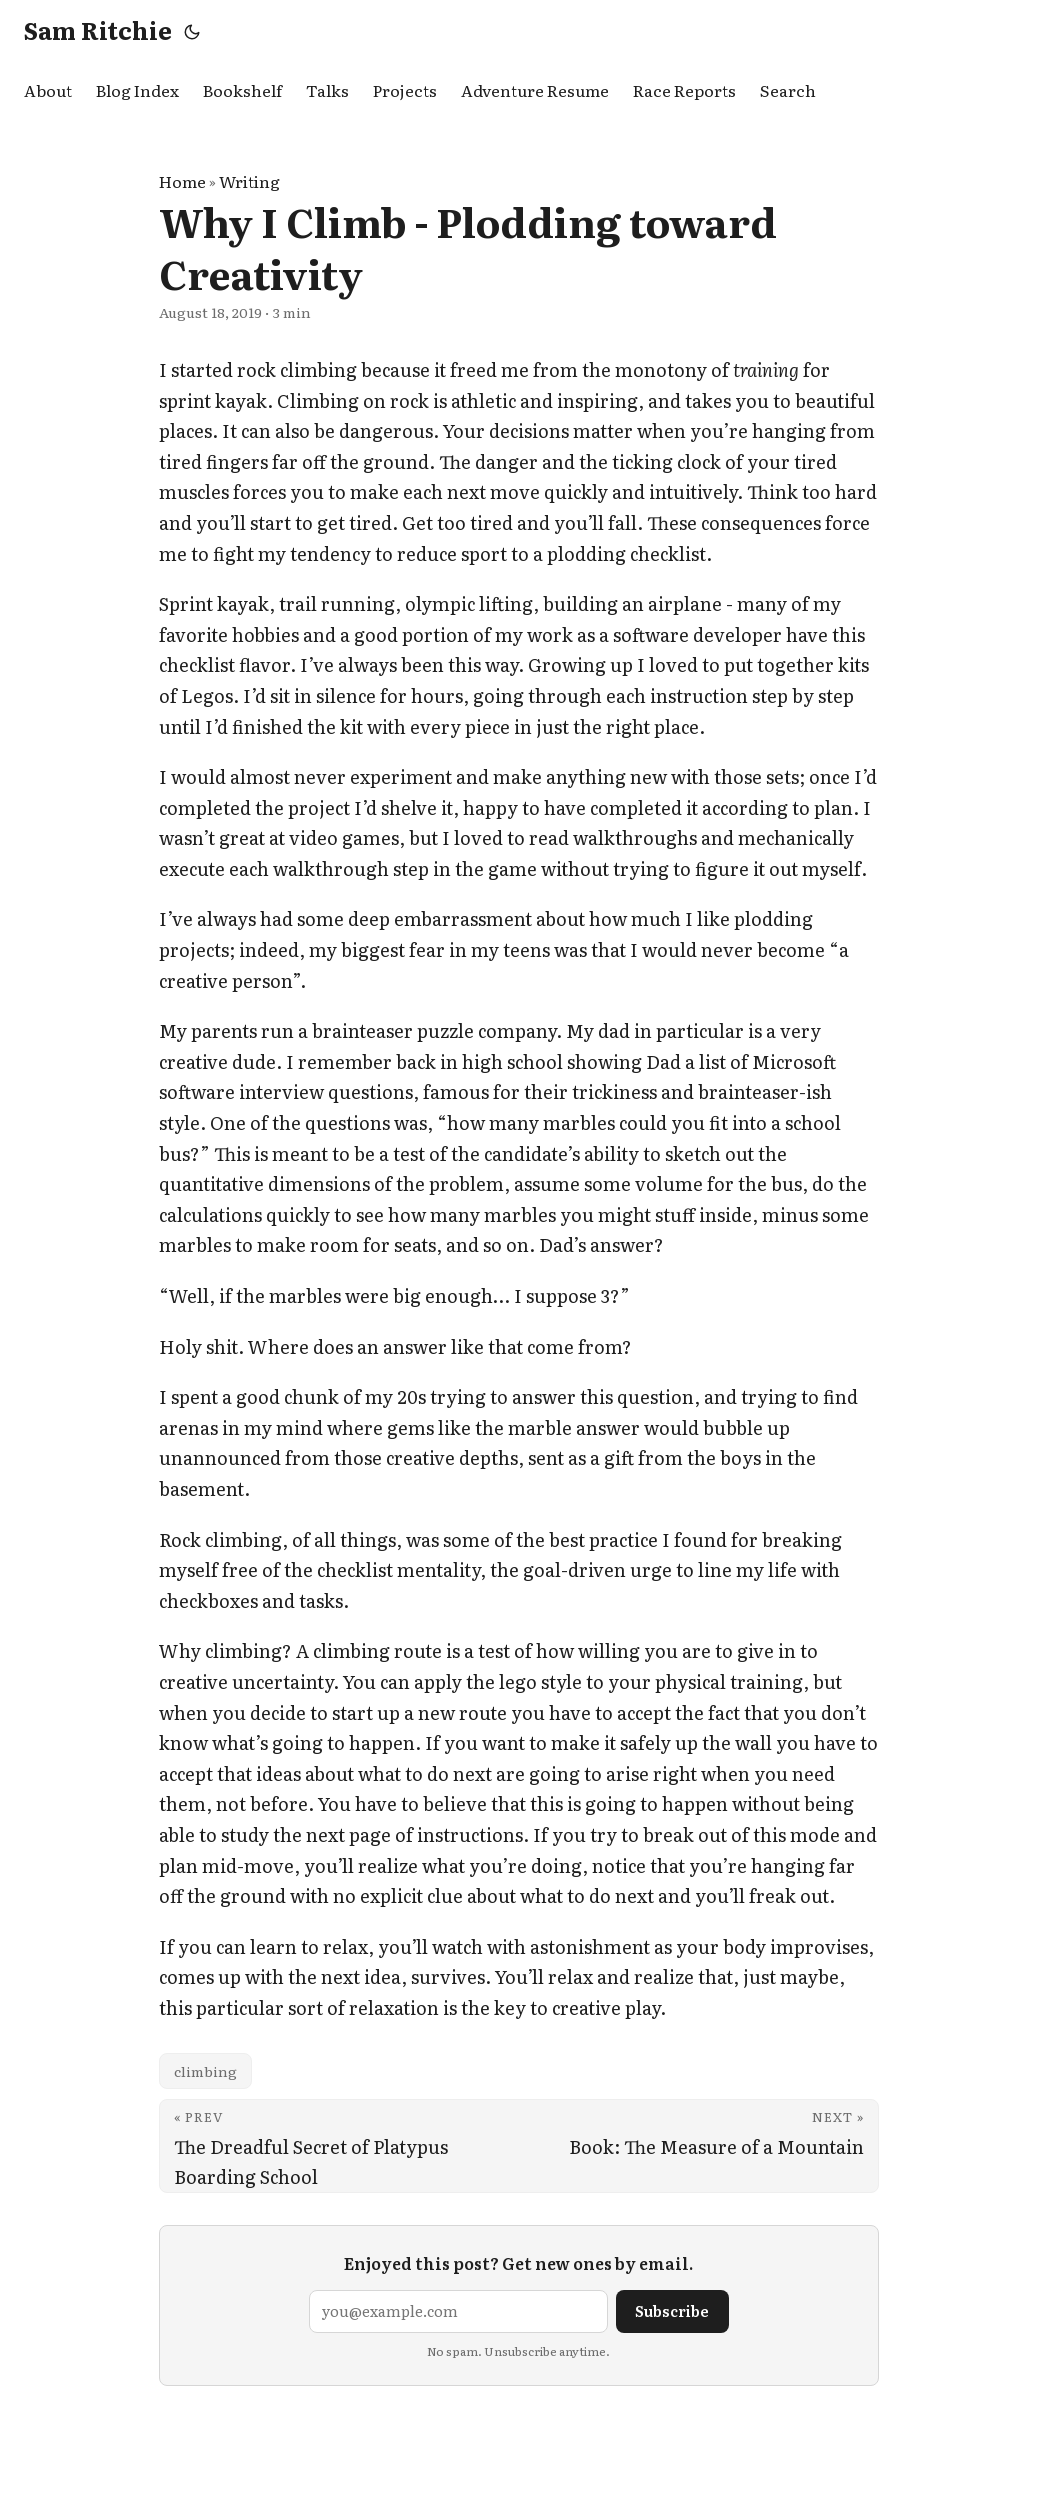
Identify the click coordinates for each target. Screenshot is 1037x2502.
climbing (205, 2071)
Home (182, 181)
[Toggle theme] (192, 30)
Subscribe (672, 2310)
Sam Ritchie (98, 29)
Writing (249, 181)
